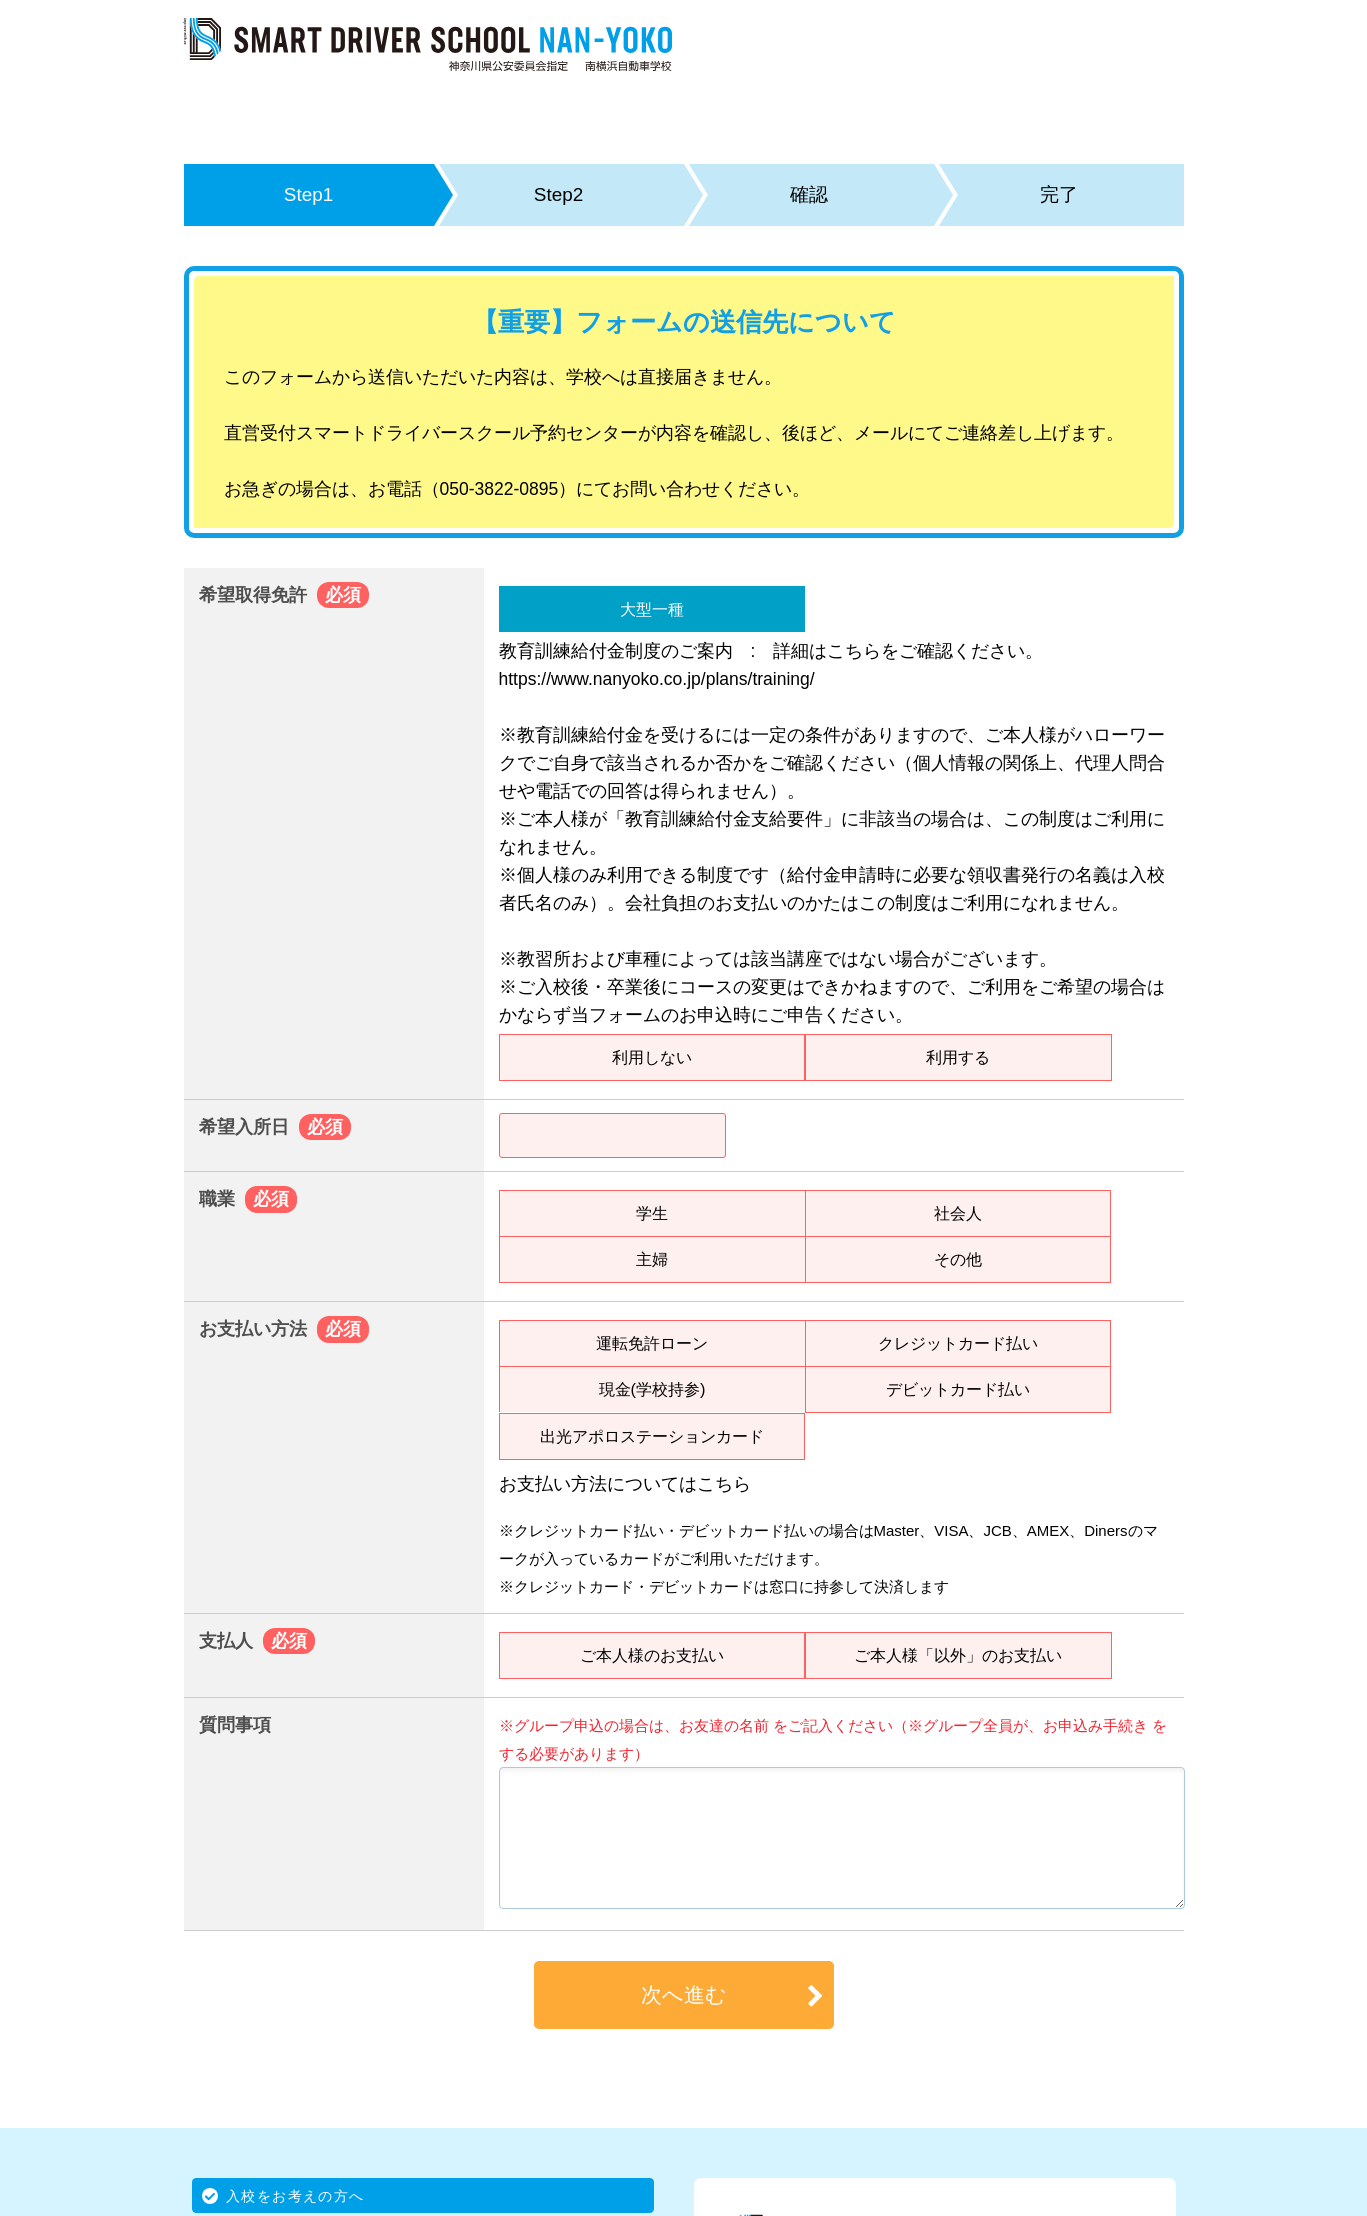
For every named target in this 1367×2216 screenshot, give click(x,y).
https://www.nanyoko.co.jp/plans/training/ (657, 679)
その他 (958, 1259)
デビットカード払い (958, 1389)
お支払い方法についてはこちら (625, 1484)
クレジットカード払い (958, 1343)
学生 (652, 1213)
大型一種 (652, 609)
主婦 (652, 1259)
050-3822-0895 (499, 489)
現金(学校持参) (652, 1389)
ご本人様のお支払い (652, 1655)
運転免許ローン (652, 1343)
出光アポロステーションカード (652, 1436)
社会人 (958, 1213)
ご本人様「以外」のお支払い (958, 1655)
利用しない (652, 1057)
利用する (958, 1057)
